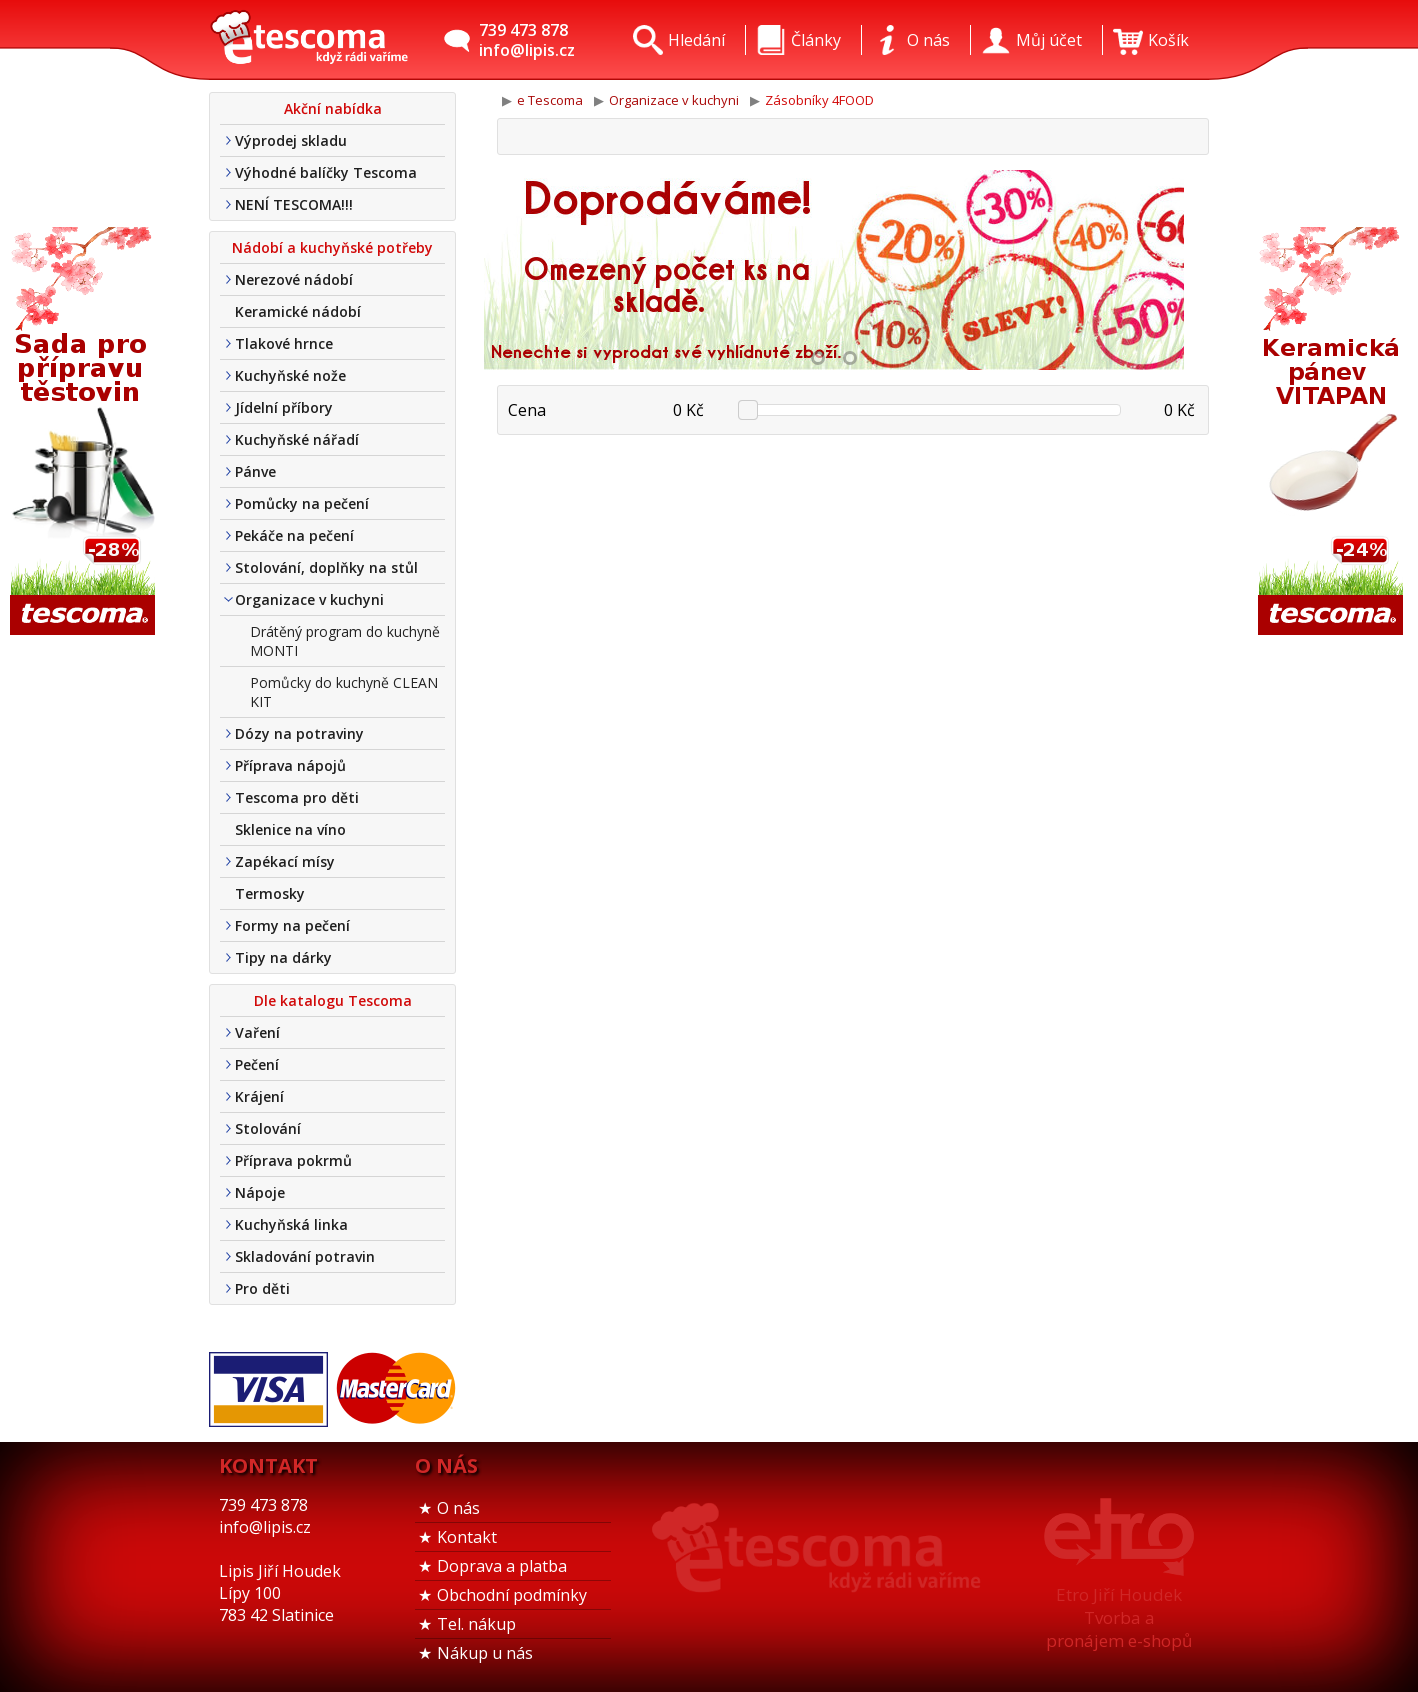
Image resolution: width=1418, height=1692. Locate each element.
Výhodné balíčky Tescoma (326, 172)
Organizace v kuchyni (309, 599)
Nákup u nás (485, 1653)
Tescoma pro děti (297, 797)
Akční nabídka (333, 108)
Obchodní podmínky (512, 1595)
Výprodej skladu (291, 140)
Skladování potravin (305, 1256)
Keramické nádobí (298, 311)
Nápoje (260, 1192)
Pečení (257, 1064)
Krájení (259, 1096)
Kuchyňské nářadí (297, 439)
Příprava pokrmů (293, 1160)
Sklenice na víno (290, 829)
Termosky (270, 893)
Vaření (257, 1032)
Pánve (255, 471)
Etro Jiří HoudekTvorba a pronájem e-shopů (1119, 1617)
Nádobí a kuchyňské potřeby (332, 247)
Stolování (268, 1128)
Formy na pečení (292, 925)
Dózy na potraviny (299, 733)
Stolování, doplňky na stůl (326, 567)
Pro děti (262, 1288)
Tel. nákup (476, 1624)
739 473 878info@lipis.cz (527, 40)
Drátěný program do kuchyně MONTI (345, 641)
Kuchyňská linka (291, 1224)
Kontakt (467, 1537)
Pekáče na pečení (294, 535)
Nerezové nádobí (294, 279)
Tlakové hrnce (284, 343)
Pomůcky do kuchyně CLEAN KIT (344, 692)
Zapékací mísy (285, 861)
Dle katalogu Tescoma (333, 1000)
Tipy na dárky (283, 957)
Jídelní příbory (284, 407)
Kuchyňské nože (290, 375)
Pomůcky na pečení (302, 503)
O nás (458, 1508)
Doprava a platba (502, 1566)
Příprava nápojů (290, 765)
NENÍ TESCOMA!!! (294, 204)
